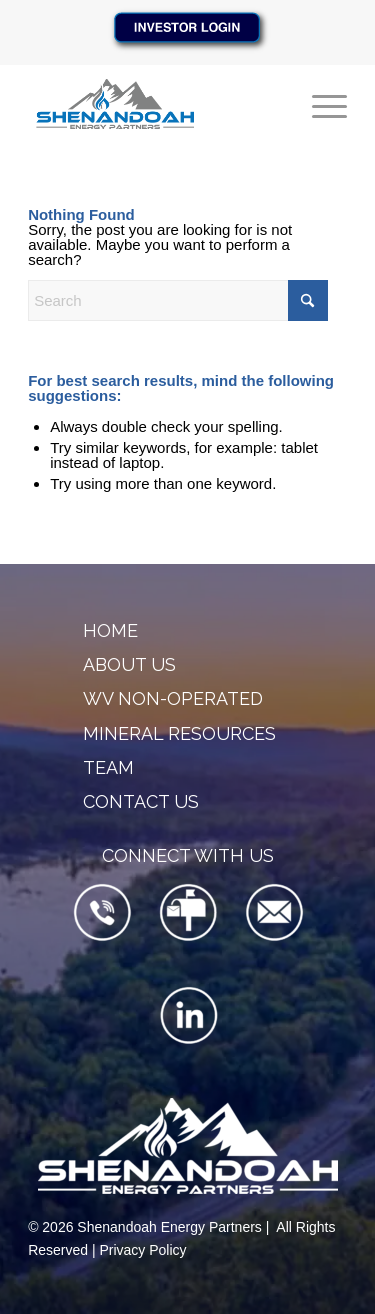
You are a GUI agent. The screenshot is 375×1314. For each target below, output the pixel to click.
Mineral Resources (179, 733)
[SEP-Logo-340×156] (155, 104)
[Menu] (319, 104)
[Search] (178, 300)
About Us (129, 664)
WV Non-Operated (173, 698)
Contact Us (141, 801)
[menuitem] (319, 104)
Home (110, 630)
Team (108, 767)
